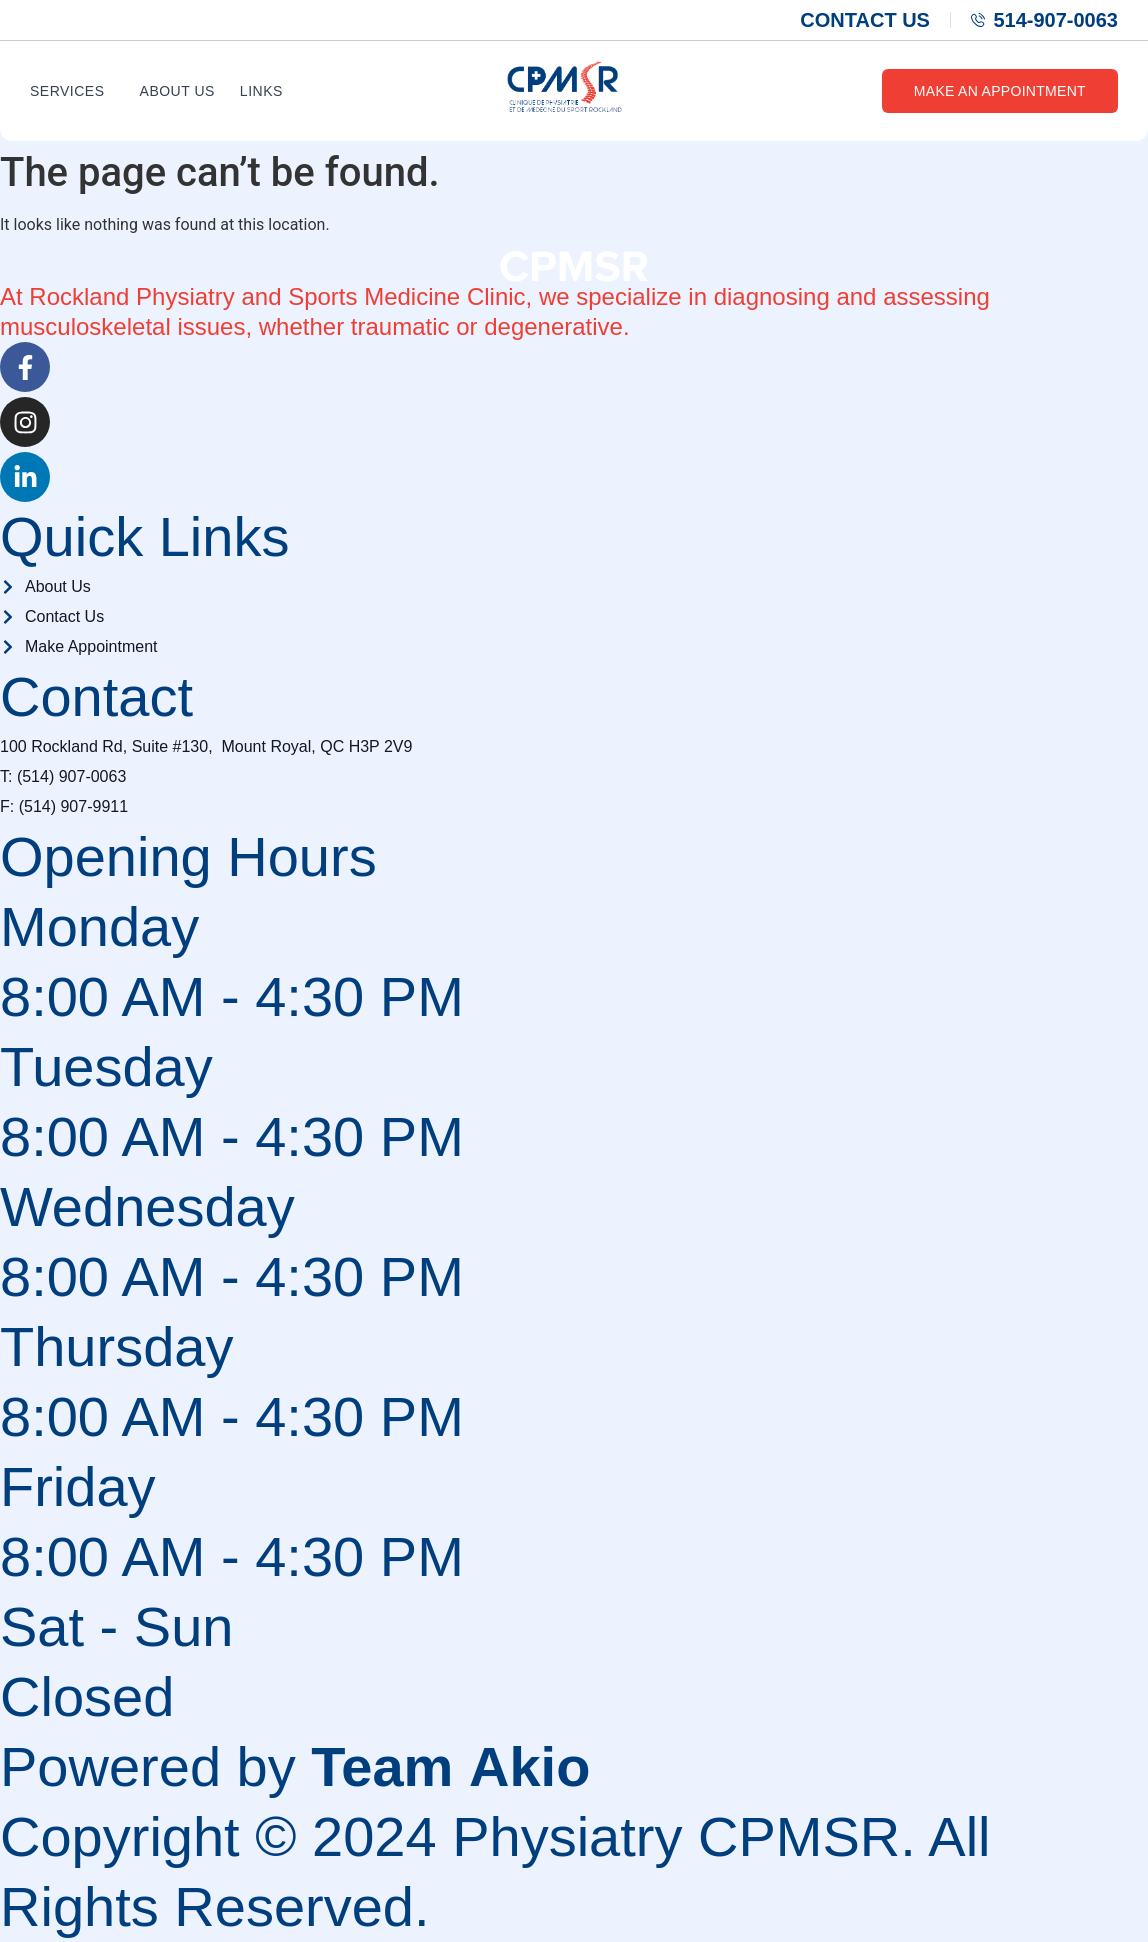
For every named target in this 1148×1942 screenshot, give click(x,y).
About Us (177, 91)
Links (261, 91)
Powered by (295, 1766)
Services (67, 91)
